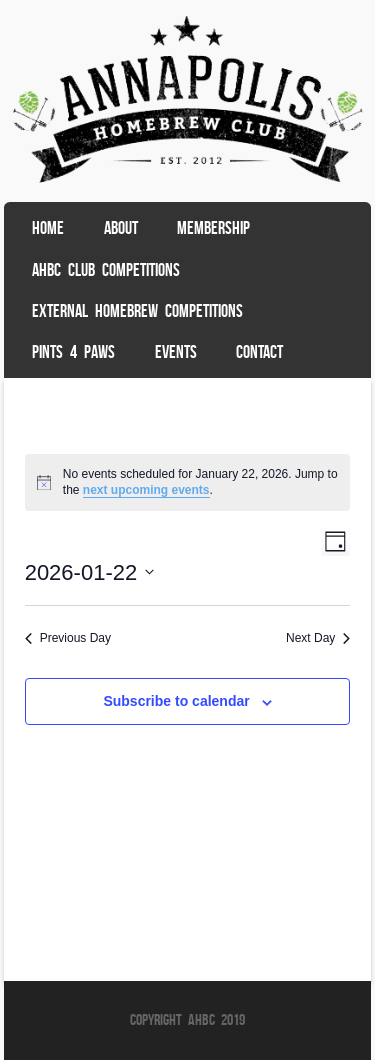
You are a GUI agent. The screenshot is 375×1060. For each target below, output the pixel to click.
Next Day (318, 638)
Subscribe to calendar (176, 701)
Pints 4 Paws (73, 352)
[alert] (188, 482)
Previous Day (68, 638)
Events (176, 352)
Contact (259, 352)
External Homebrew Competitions (137, 311)
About (121, 228)
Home (48, 228)
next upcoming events (146, 490)
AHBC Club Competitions (106, 270)
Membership (213, 228)
